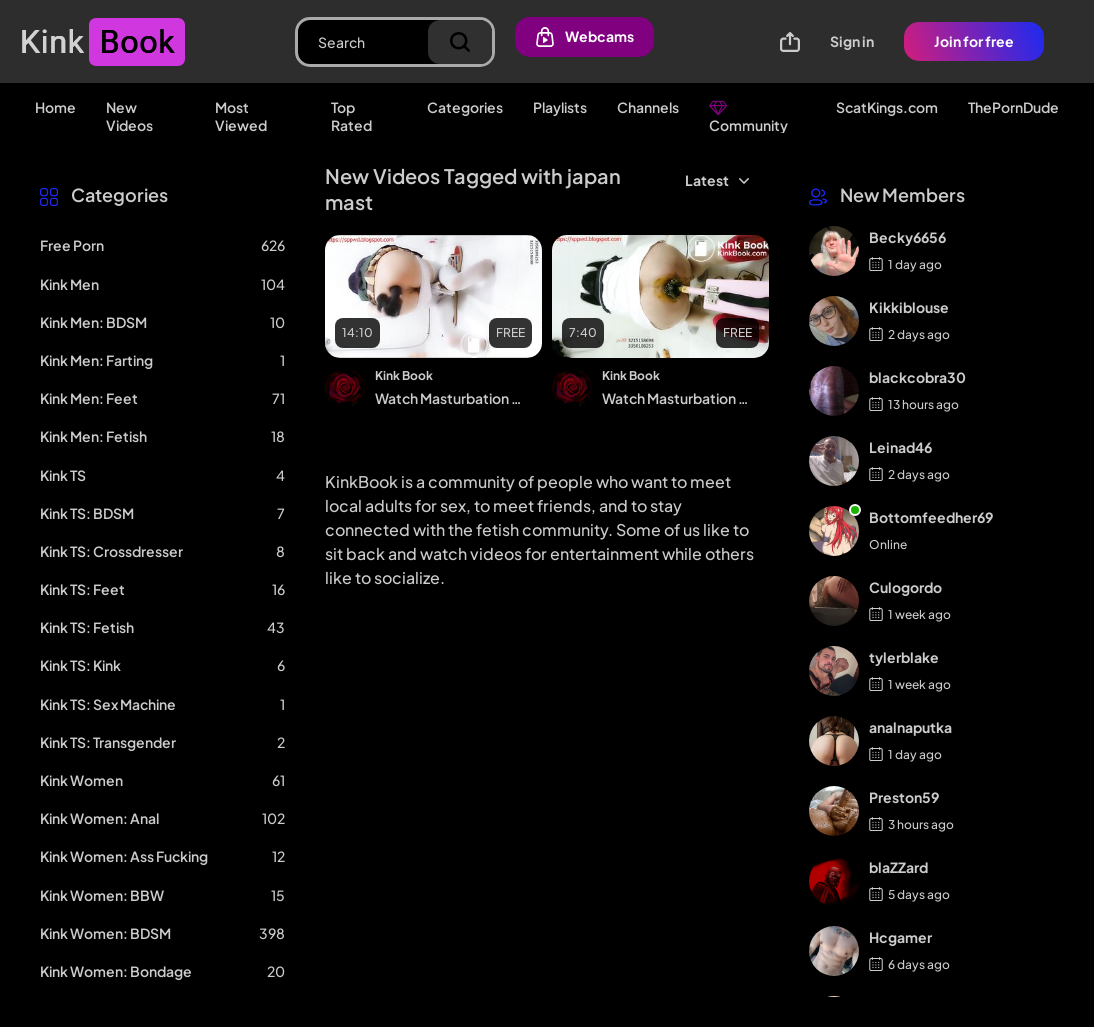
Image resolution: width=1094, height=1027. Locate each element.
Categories (465, 107)
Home (55, 107)
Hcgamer (900, 937)
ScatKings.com (887, 107)
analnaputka (910, 727)
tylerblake (904, 657)
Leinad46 (900, 447)
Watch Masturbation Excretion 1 (450, 398)
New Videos (129, 115)
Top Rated (351, 115)
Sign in (852, 41)
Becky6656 (907, 237)
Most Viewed (241, 115)
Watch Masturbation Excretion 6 (677, 398)
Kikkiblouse (909, 307)
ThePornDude (1013, 107)
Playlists (560, 107)
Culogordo (905, 587)
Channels (648, 107)
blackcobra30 (917, 377)
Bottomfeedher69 (931, 517)
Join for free (974, 41)
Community (748, 116)
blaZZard (898, 867)
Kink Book (404, 375)
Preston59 (904, 797)
